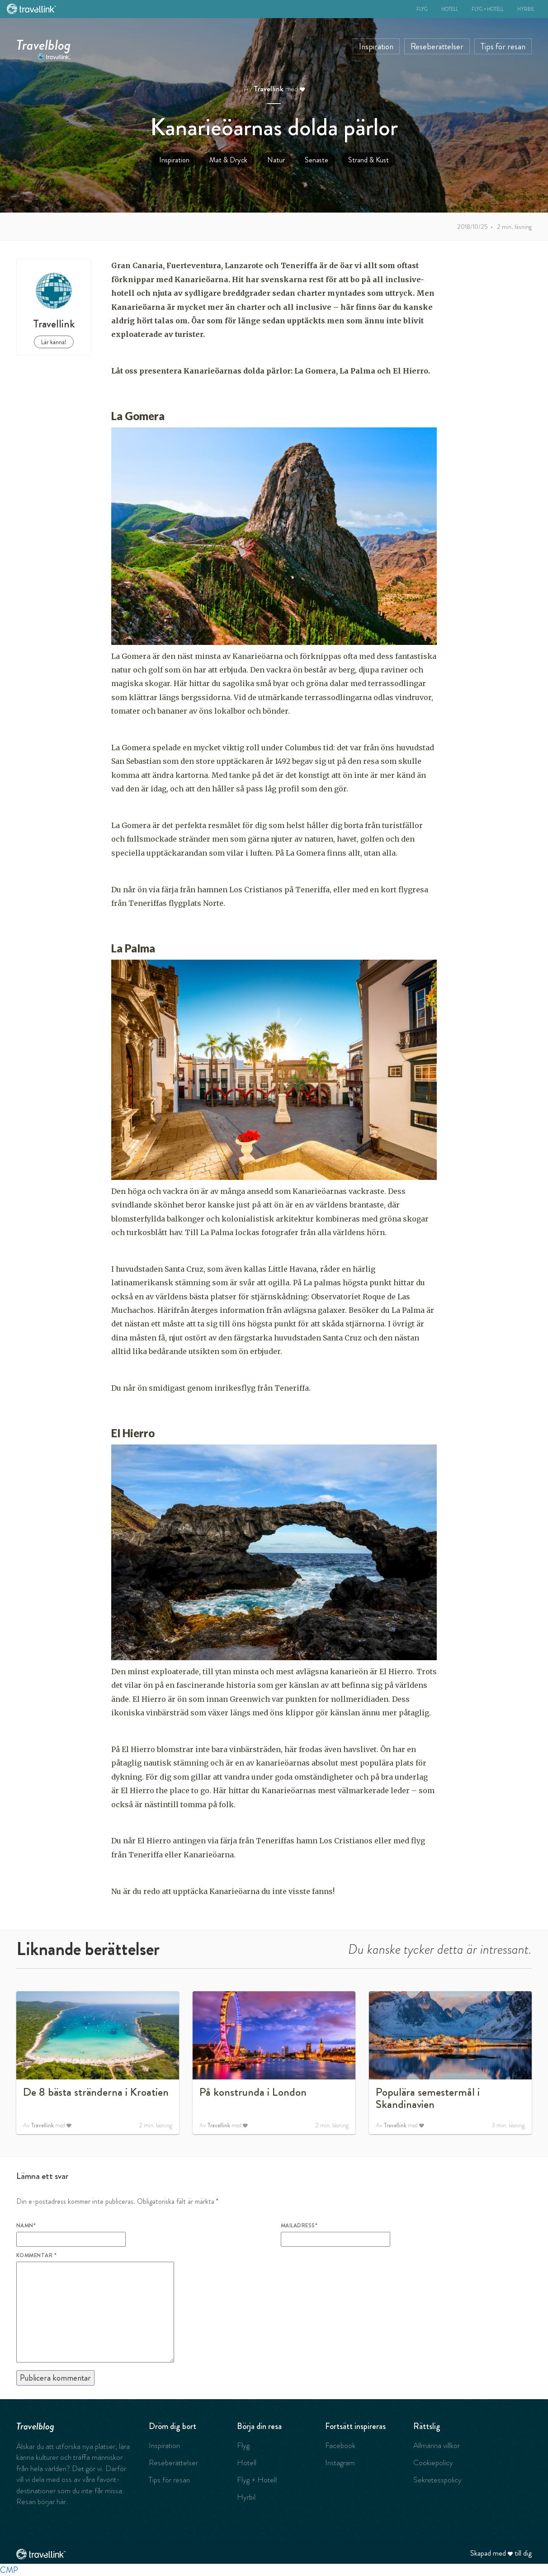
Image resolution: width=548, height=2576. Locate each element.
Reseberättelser (437, 46)
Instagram (340, 2462)
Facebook (340, 2445)
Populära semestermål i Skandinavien (428, 2098)
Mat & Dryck (228, 160)
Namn (26, 2225)
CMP (9, 2570)
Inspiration (376, 46)
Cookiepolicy (433, 2462)
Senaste (316, 160)
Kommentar (36, 2255)
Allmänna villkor (436, 2445)
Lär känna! (53, 341)
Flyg (422, 9)
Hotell (449, 9)
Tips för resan (503, 46)
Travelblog (43, 43)
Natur (276, 160)
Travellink (268, 89)
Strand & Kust (368, 160)
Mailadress (299, 2225)
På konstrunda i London (253, 2092)
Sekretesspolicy (437, 2479)
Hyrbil (525, 9)
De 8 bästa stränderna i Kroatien (96, 2092)
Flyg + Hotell (488, 9)
